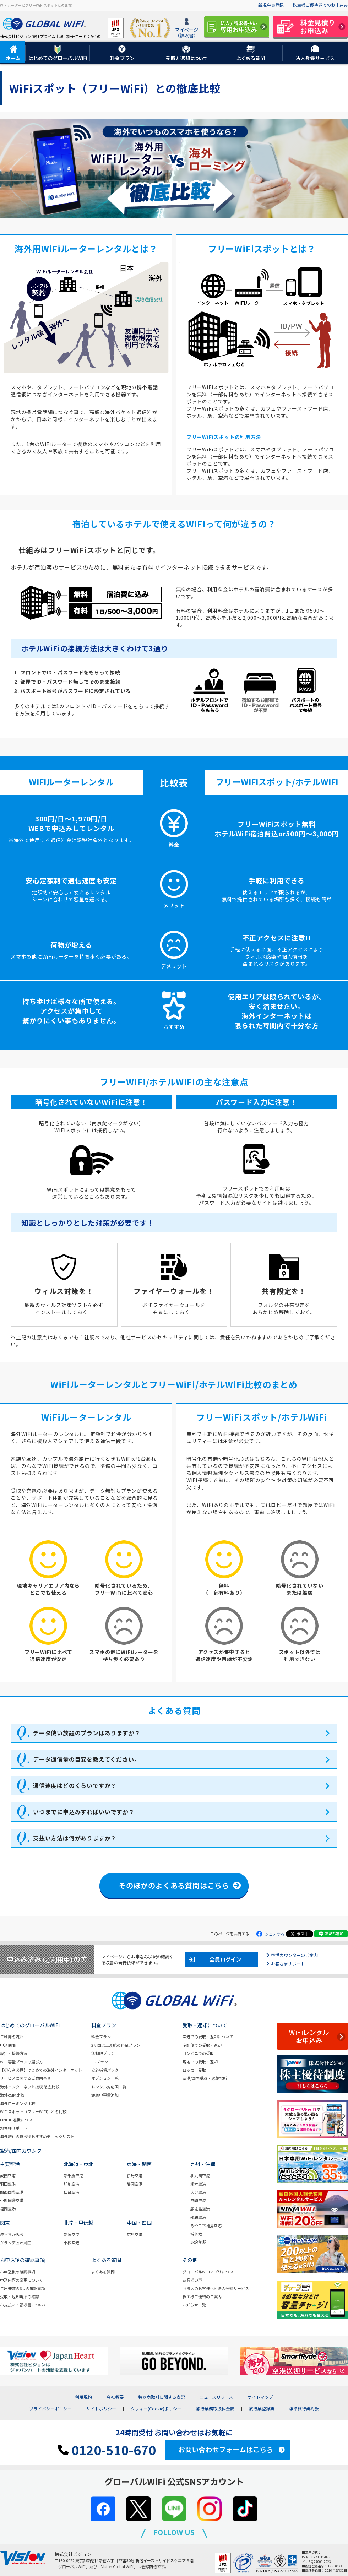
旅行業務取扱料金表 (215, 2409)
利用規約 (83, 2397)
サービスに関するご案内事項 (25, 2078)
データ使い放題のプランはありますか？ (86, 1733)
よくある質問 (103, 2271)
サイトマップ (260, 2397)
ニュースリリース (216, 2397)
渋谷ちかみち (11, 2234)
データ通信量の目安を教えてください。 (86, 1759)
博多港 (196, 2233)
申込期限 (8, 2045)
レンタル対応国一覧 (108, 2086)
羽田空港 (8, 2184)
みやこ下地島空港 (206, 2225)
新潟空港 (71, 2234)
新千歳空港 (73, 2175)
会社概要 (115, 2397)
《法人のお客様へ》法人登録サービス (216, 2288)
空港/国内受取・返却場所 (205, 2078)
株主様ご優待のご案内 (202, 2296)
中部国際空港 (11, 2200)
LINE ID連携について (18, 2119)
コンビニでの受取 (198, 2053)
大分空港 (198, 2192)
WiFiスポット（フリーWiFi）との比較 (33, 2111)
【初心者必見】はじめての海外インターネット (41, 2070)
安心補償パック (105, 2070)
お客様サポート (13, 2128)
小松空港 (71, 2242)
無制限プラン (103, 2053)
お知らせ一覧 (194, 2304)
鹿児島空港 (200, 2209)
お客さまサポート (288, 1964)
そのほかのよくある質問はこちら (174, 1885)
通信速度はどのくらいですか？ (74, 1785)
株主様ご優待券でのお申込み (320, 5)
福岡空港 (8, 2209)
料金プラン (101, 2036)
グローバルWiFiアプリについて (210, 2271)
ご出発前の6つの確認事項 (22, 2288)
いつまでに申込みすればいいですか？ (84, 1811)
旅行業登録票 (261, 2409)
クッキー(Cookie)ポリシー (156, 2409)
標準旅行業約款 (304, 2409)
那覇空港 (198, 2217)
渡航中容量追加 (105, 2095)
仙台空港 (71, 2192)
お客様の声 (192, 2280)
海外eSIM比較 (12, 2095)
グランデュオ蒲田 (15, 2242)
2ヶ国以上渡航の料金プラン (115, 2045)
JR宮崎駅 (198, 2242)
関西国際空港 (11, 2192)
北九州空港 (200, 2175)
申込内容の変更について (21, 2280)
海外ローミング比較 (17, 2103)
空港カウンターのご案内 (294, 1955)
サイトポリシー (101, 2409)
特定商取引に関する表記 (161, 2397)
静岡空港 (134, 2184)
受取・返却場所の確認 (19, 2296)
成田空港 (8, 2175)
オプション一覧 (105, 2078)
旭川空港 (71, 2184)
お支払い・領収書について (23, 2304)
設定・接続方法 (13, 2053)
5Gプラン (99, 2062)
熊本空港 (198, 2184)
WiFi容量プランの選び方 (21, 2062)
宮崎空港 (198, 2200)
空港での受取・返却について (208, 2036)
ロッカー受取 (194, 2070)
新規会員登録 (271, 5)
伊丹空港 (134, 2175)
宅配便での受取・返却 (202, 2045)
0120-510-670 (107, 2450)
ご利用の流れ (11, 2036)
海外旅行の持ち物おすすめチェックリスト (37, 2136)
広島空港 (134, 2234)
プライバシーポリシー (50, 2409)
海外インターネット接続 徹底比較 (29, 2086)
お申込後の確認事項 (17, 2271)
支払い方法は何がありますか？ (74, 1838)
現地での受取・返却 (200, 2062)
